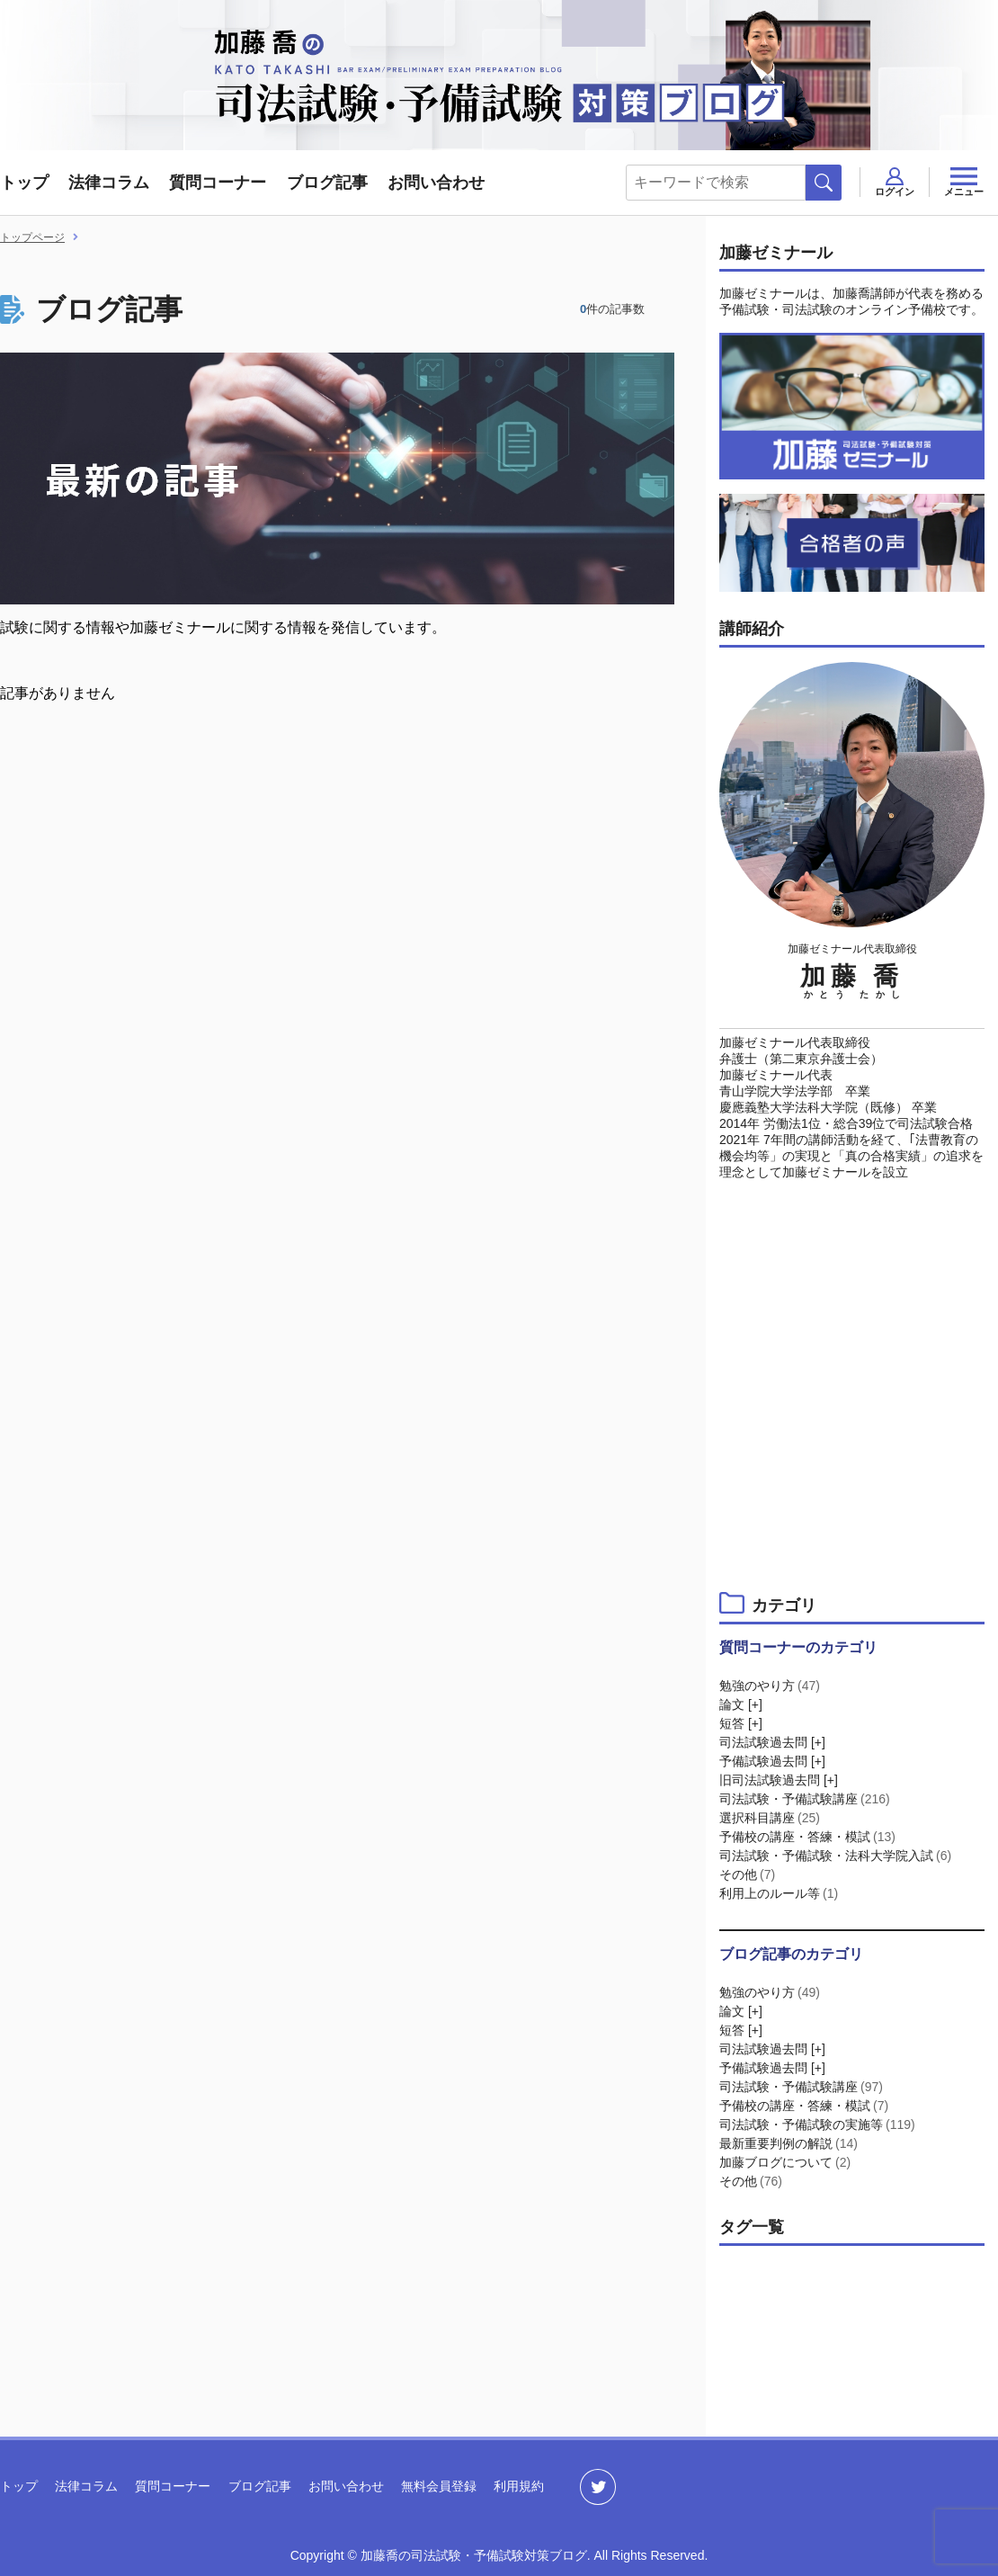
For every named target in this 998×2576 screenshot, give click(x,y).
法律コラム (108, 183)
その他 (748, 1874)
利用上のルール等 (780, 1893)
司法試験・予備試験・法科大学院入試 (836, 1855)
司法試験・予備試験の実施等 (818, 2124)
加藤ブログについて (786, 2162)
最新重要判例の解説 (789, 2143)
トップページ (32, 237)
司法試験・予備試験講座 (806, 1799)
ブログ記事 (327, 183)
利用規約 (519, 2486)
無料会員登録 (439, 2486)
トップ (24, 183)
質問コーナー (217, 183)
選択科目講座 (771, 1818)
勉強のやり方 (771, 1685)
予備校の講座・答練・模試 (808, 1836)
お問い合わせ (436, 183)
